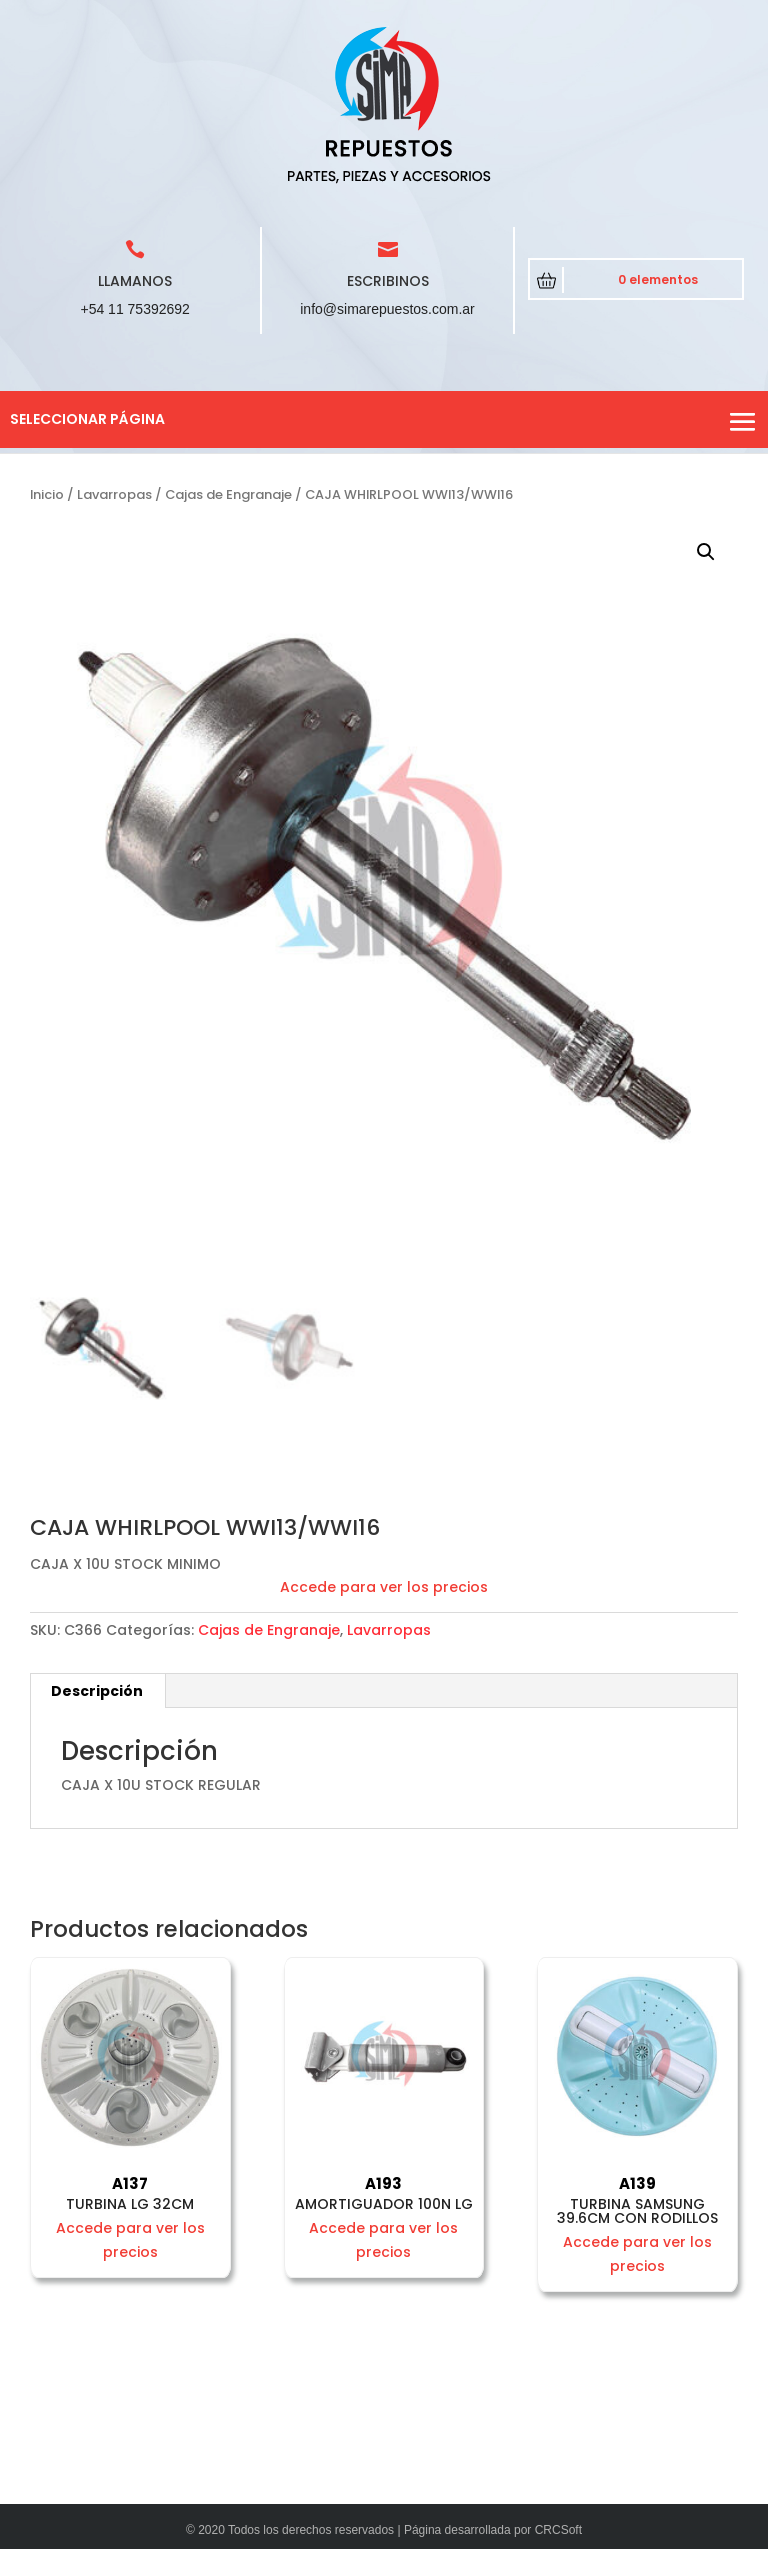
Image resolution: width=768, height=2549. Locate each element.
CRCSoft (558, 2530)
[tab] (97, 1691)
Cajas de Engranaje (228, 494)
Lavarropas (114, 494)
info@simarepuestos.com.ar (387, 309)
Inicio (47, 494)
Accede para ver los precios (384, 1587)
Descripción (97, 1691)
